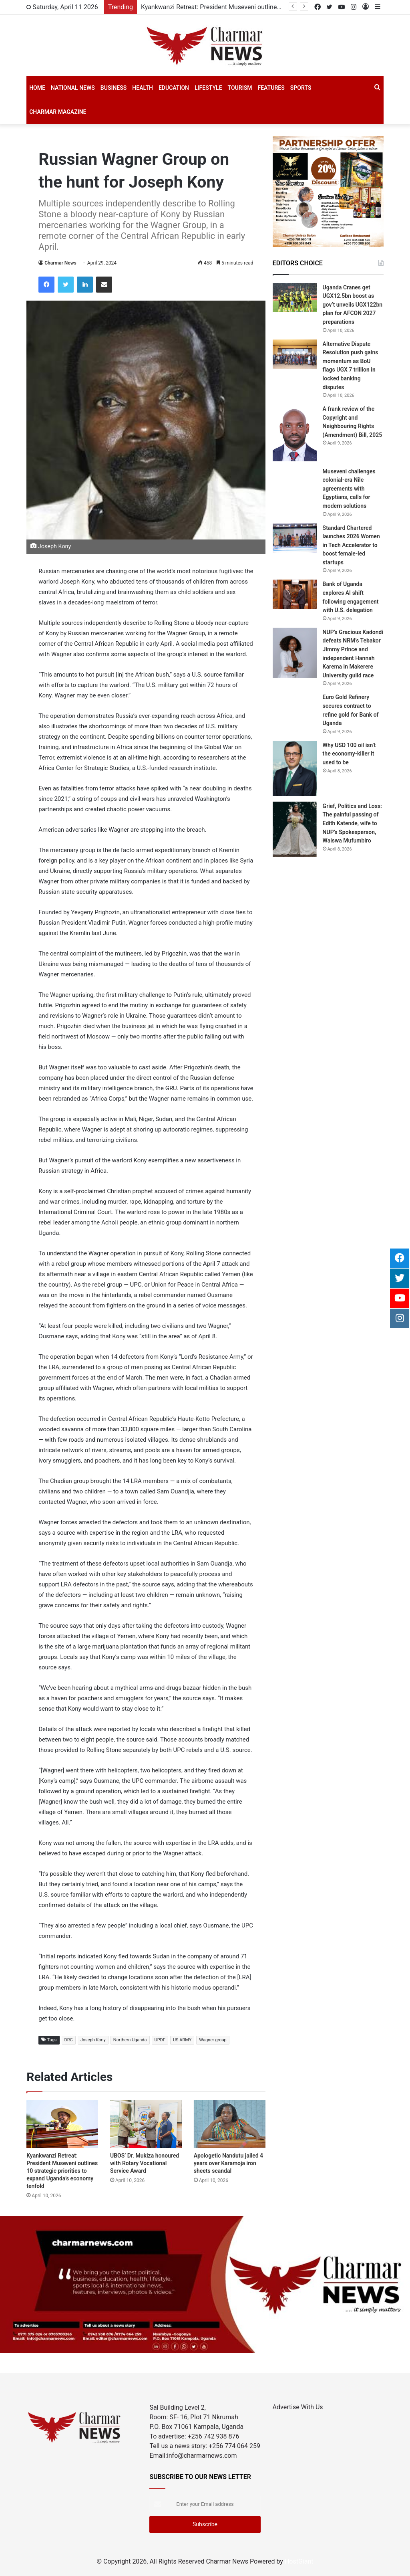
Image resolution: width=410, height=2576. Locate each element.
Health (142, 88)
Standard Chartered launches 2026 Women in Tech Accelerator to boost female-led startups (351, 545)
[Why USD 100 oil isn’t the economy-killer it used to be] (295, 768)
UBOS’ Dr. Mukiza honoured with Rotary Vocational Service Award (144, 2163)
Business (113, 88)
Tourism (240, 88)
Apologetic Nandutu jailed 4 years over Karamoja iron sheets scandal (228, 2163)
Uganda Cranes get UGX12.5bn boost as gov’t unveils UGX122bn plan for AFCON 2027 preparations (353, 304)
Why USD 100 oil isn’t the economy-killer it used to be (349, 754)
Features (271, 88)
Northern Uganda (130, 2040)
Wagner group (212, 2040)
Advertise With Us (298, 2407)
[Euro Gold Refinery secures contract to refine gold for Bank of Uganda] (295, 707)
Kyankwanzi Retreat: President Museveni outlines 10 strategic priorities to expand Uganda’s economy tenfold (62, 2170)
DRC (68, 2040)
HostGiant (299, 2561)
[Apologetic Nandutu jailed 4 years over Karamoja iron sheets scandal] (229, 2124)
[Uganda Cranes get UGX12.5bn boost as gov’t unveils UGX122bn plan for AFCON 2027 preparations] (295, 297)
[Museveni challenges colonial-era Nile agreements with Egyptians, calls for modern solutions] (295, 481)
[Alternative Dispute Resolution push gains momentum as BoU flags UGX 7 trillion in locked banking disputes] (295, 354)
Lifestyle (208, 88)
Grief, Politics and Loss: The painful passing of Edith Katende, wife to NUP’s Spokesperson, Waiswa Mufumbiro (352, 823)
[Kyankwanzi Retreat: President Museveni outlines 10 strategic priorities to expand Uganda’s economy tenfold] (62, 2124)
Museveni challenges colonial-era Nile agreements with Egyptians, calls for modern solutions (349, 488)
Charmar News (60, 263)
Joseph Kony (93, 2040)
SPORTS (301, 88)
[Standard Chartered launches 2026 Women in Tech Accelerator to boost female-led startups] (295, 538)
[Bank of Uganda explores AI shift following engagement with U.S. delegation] (295, 594)
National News (73, 88)
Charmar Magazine (57, 112)
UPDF (160, 2040)
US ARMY (182, 2040)
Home (37, 88)
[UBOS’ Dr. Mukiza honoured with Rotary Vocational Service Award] (146, 2124)
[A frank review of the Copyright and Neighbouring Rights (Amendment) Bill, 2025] (295, 432)
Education (174, 88)
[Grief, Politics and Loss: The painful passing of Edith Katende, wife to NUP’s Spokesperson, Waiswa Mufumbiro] (295, 829)
